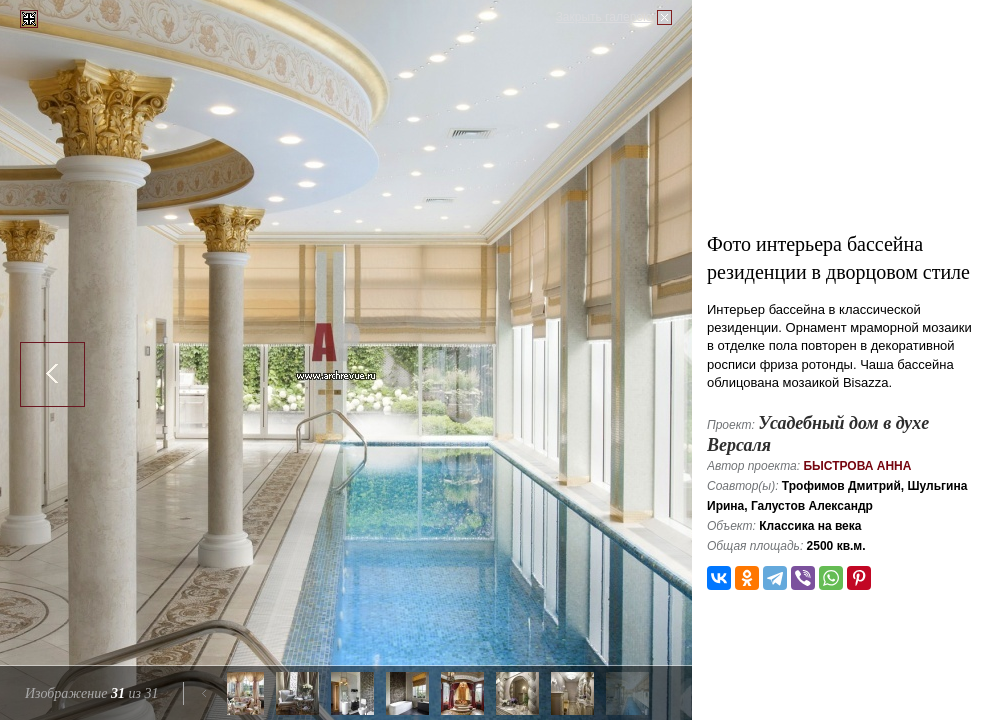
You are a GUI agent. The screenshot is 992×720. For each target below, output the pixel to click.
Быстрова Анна (857, 466)
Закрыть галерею (604, 17)
